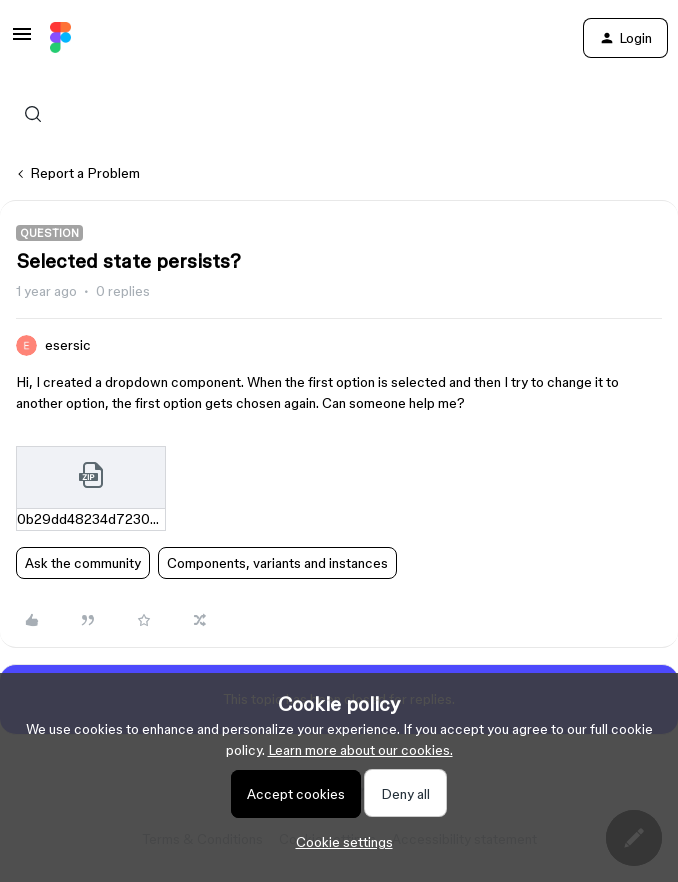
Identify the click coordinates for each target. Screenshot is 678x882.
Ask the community (83, 563)
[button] (22, 41)
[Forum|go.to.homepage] (60, 38)
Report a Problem (85, 173)
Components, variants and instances (277, 563)
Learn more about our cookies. (360, 750)
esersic (68, 345)
